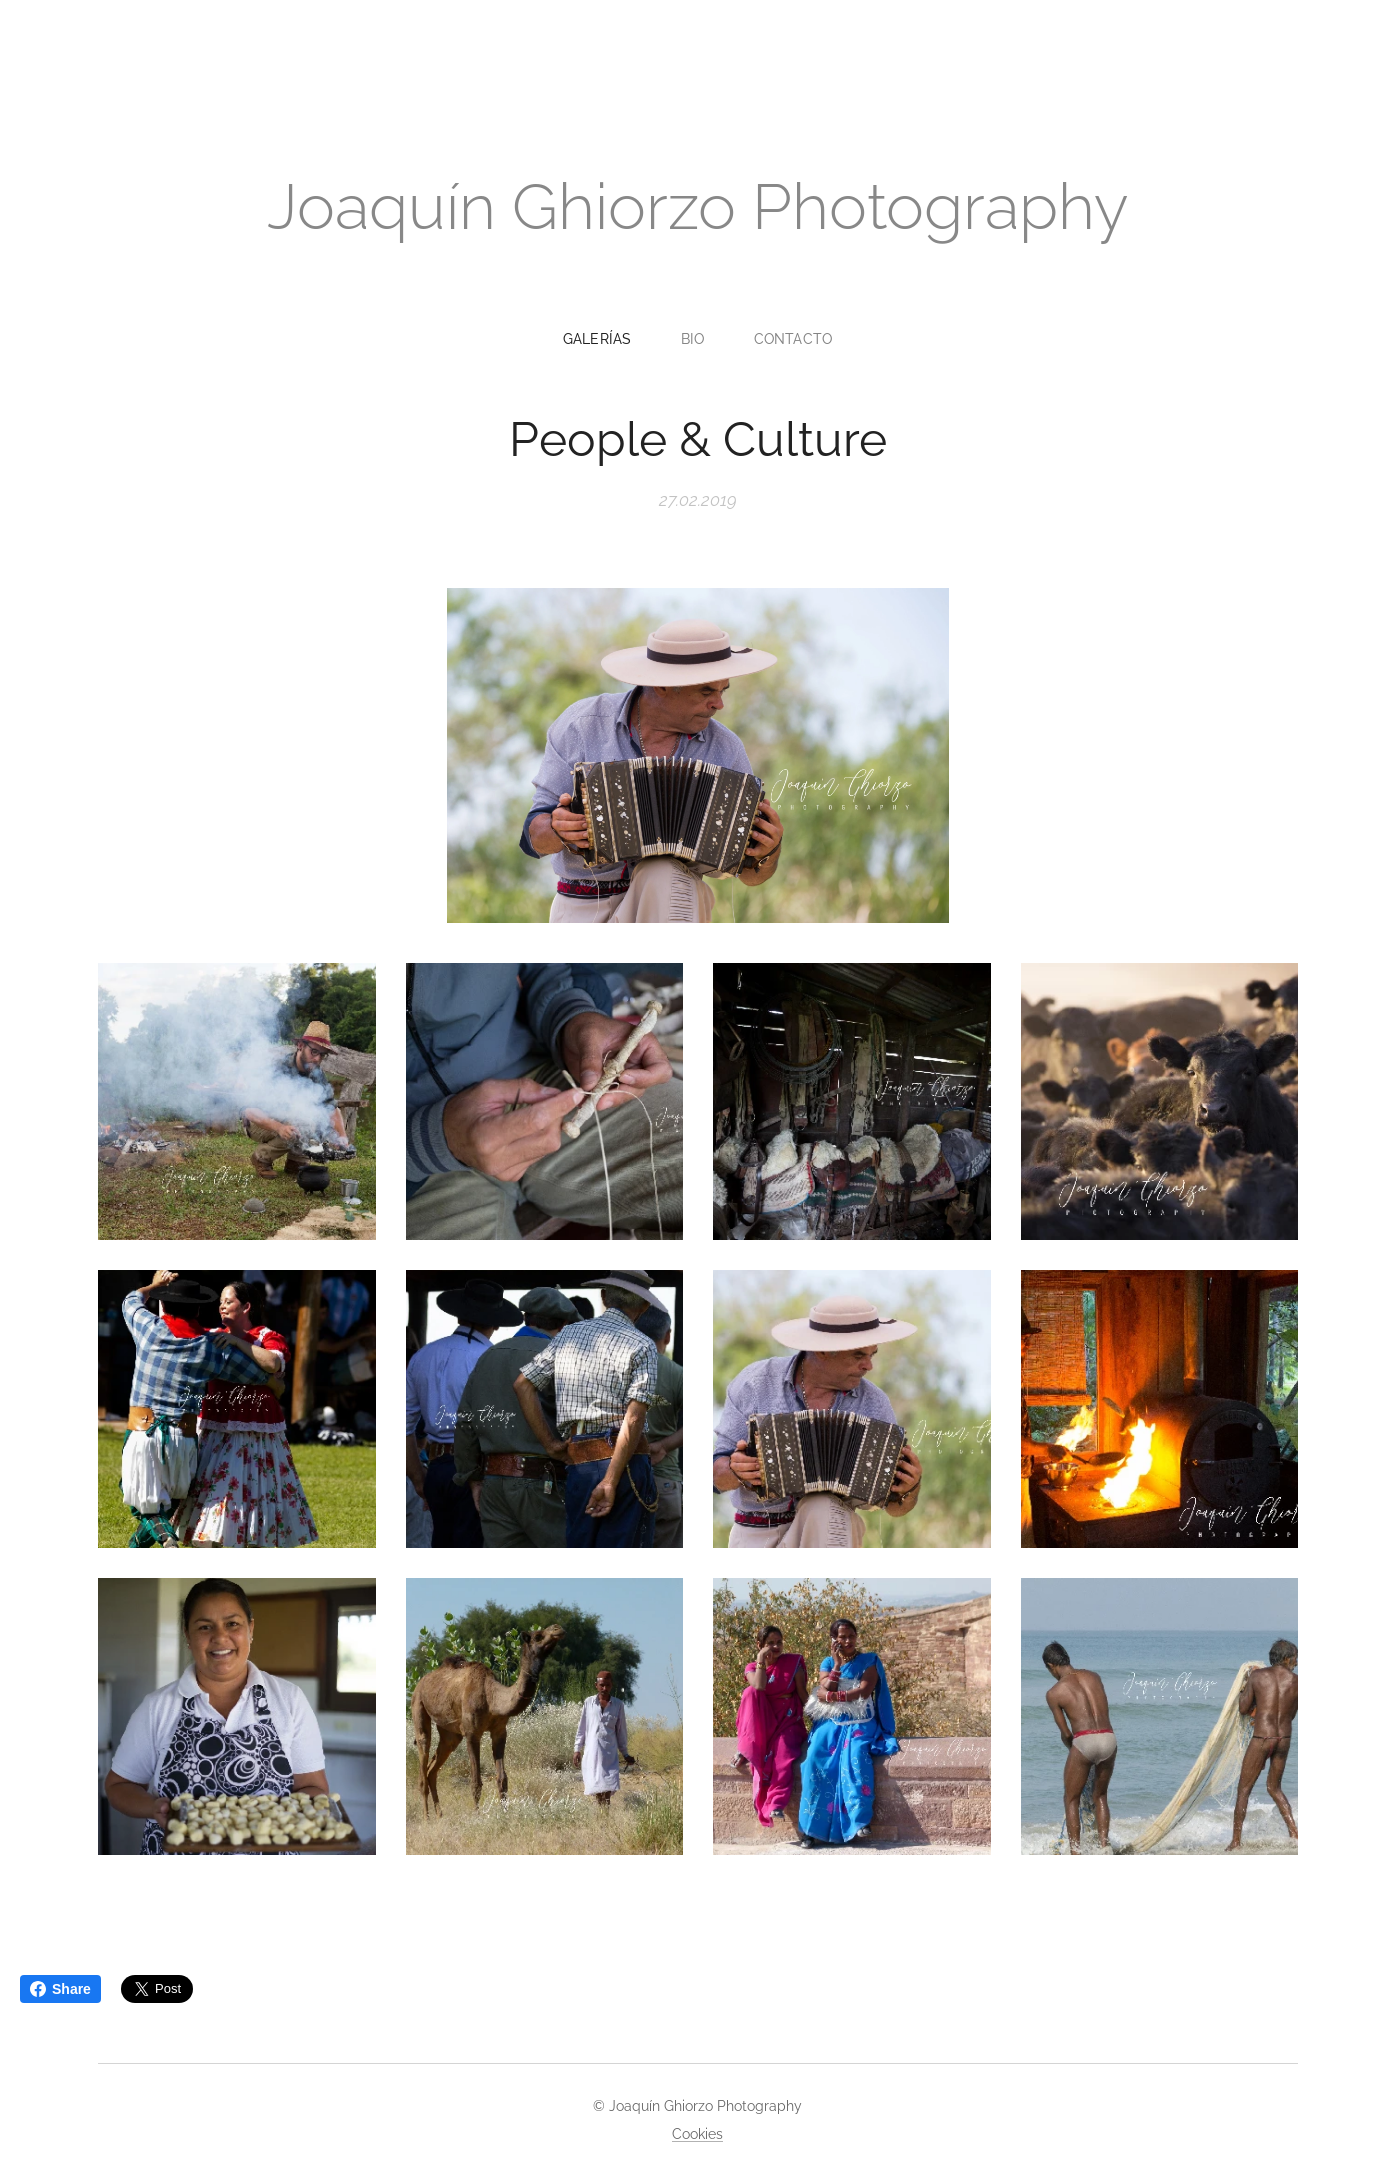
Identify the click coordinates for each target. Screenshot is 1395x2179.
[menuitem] (606, 339)
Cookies (697, 2134)
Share (60, 1989)
